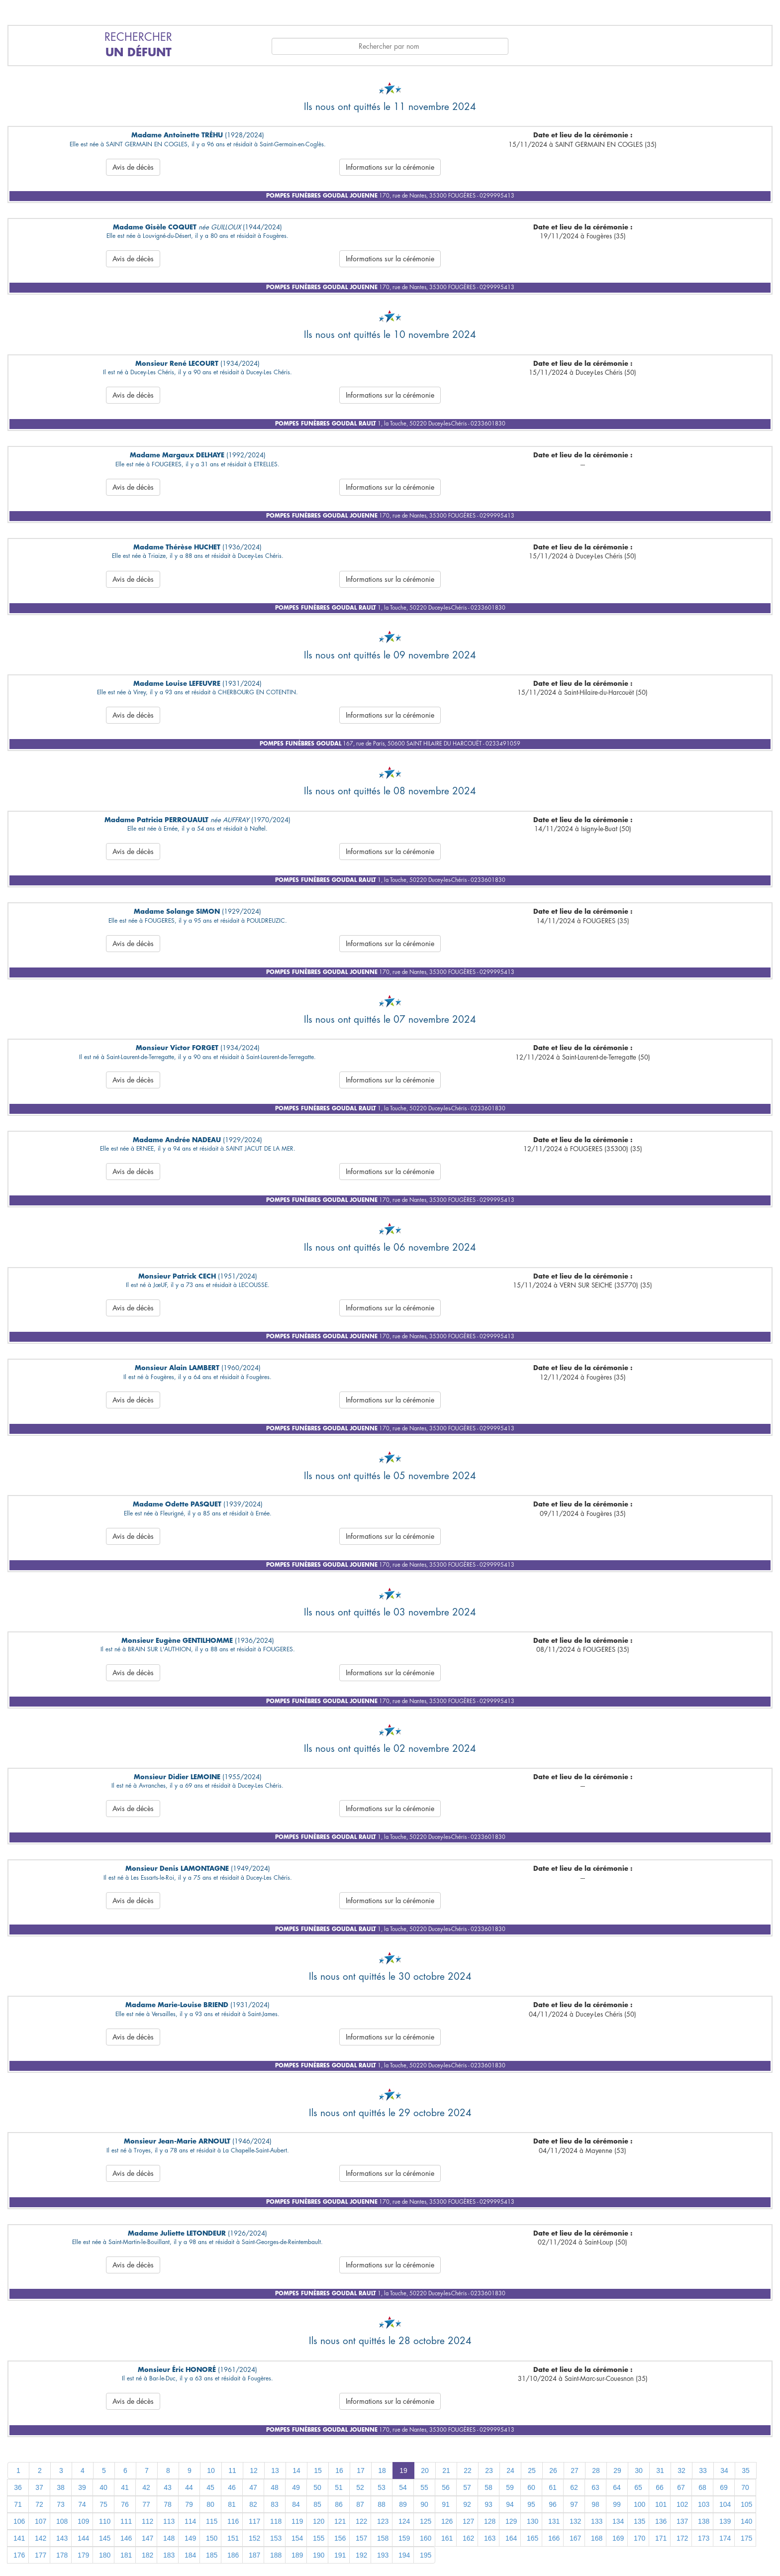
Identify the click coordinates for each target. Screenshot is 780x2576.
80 (210, 2504)
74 (82, 2504)
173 (703, 2538)
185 (211, 2555)
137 (682, 2521)
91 (446, 2504)
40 (103, 2487)
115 (211, 2521)
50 (317, 2487)
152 (254, 2538)
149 (190, 2538)
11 (232, 2470)
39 (82, 2487)
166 (554, 2538)
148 (169, 2538)
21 (446, 2470)
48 (275, 2487)
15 (318, 2470)
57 (467, 2487)
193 (383, 2555)
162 (468, 2538)
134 (618, 2521)
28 (596, 2470)
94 (510, 2504)
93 (488, 2504)
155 (318, 2538)
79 (189, 2504)
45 (210, 2487)
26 (553, 2470)
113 (169, 2521)
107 (40, 2521)
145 (104, 2538)
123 (383, 2521)
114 (190, 2521)
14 (296, 2470)
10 (211, 2470)
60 (531, 2487)
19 (403, 2470)
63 (595, 2487)
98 (595, 2504)
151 (233, 2538)
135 (639, 2521)
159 (404, 2538)
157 (361, 2538)
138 (703, 2521)
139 (725, 2521)
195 (425, 2555)
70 (745, 2487)
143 (62, 2538)
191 (340, 2555)
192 (361, 2555)
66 (660, 2487)
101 (661, 2504)
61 (553, 2487)
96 (553, 2504)
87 (360, 2504)
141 (19, 2538)
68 (702, 2487)
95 (531, 2504)
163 (489, 2538)
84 (296, 2504)
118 (276, 2521)
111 (126, 2521)
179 (83, 2555)
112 (147, 2521)
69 (724, 2487)
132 (575, 2521)
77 (146, 2504)
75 (103, 2504)
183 (169, 2555)
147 (147, 2538)
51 (339, 2487)
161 (447, 2538)
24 (510, 2470)
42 (146, 2487)
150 (211, 2538)
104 (725, 2504)
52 (360, 2487)
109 (83, 2521)
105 (746, 2504)
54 (403, 2487)
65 (638, 2487)
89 (403, 2504)
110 (104, 2521)
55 (424, 2487)
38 (61, 2487)
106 (19, 2521)
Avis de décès (133, 167)
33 (703, 2470)
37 (39, 2487)
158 (383, 2538)
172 (682, 2538)
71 (18, 2504)
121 (340, 2521)
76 (125, 2504)
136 (661, 2521)
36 (18, 2487)
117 (254, 2521)
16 (339, 2470)
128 (489, 2521)
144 (83, 2538)
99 (617, 2504)
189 (297, 2555)
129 (511, 2521)
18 (382, 2470)
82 (253, 2504)
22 (468, 2470)
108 (62, 2521)
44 (189, 2487)
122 (361, 2521)
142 (40, 2538)
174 (725, 2538)
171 (661, 2538)
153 (276, 2538)
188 (276, 2555)
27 (575, 2470)
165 (532, 2538)
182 (147, 2555)
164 (511, 2538)
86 (339, 2504)
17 (361, 2470)
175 (746, 2538)
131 (554, 2521)
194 (404, 2555)
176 (19, 2555)
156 (340, 2538)
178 (62, 2555)
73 (61, 2504)
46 (232, 2487)
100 (639, 2504)
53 (382, 2487)
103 (703, 2504)
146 (126, 2538)
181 (126, 2555)
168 (596, 2538)
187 (254, 2555)
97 (574, 2504)
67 (681, 2487)
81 (232, 2504)
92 (467, 2504)
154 (297, 2538)
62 (574, 2487)
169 (618, 2538)
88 (382, 2504)
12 (254, 2470)
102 (682, 2504)
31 (660, 2470)
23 (489, 2470)
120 (318, 2521)
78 (168, 2504)
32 (681, 2470)
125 (425, 2521)
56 (446, 2487)
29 (617, 2470)
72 (39, 2504)
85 (317, 2504)
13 (275, 2470)
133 (596, 2521)
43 (168, 2487)
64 (617, 2487)
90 (424, 2504)
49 (296, 2487)
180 (104, 2555)
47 (253, 2487)
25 (532, 2470)
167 (575, 2538)
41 (125, 2487)
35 (746, 2470)
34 (724, 2470)
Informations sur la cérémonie (390, 167)
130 (532, 2521)
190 (318, 2555)
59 (510, 2487)
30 (639, 2470)
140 (746, 2521)
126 (447, 2521)
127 (468, 2521)
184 (190, 2555)
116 (233, 2521)
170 (639, 2538)
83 (275, 2504)
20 (425, 2470)
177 (40, 2555)
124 (404, 2521)
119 (297, 2521)
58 (488, 2487)
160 (425, 2538)
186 (233, 2555)
